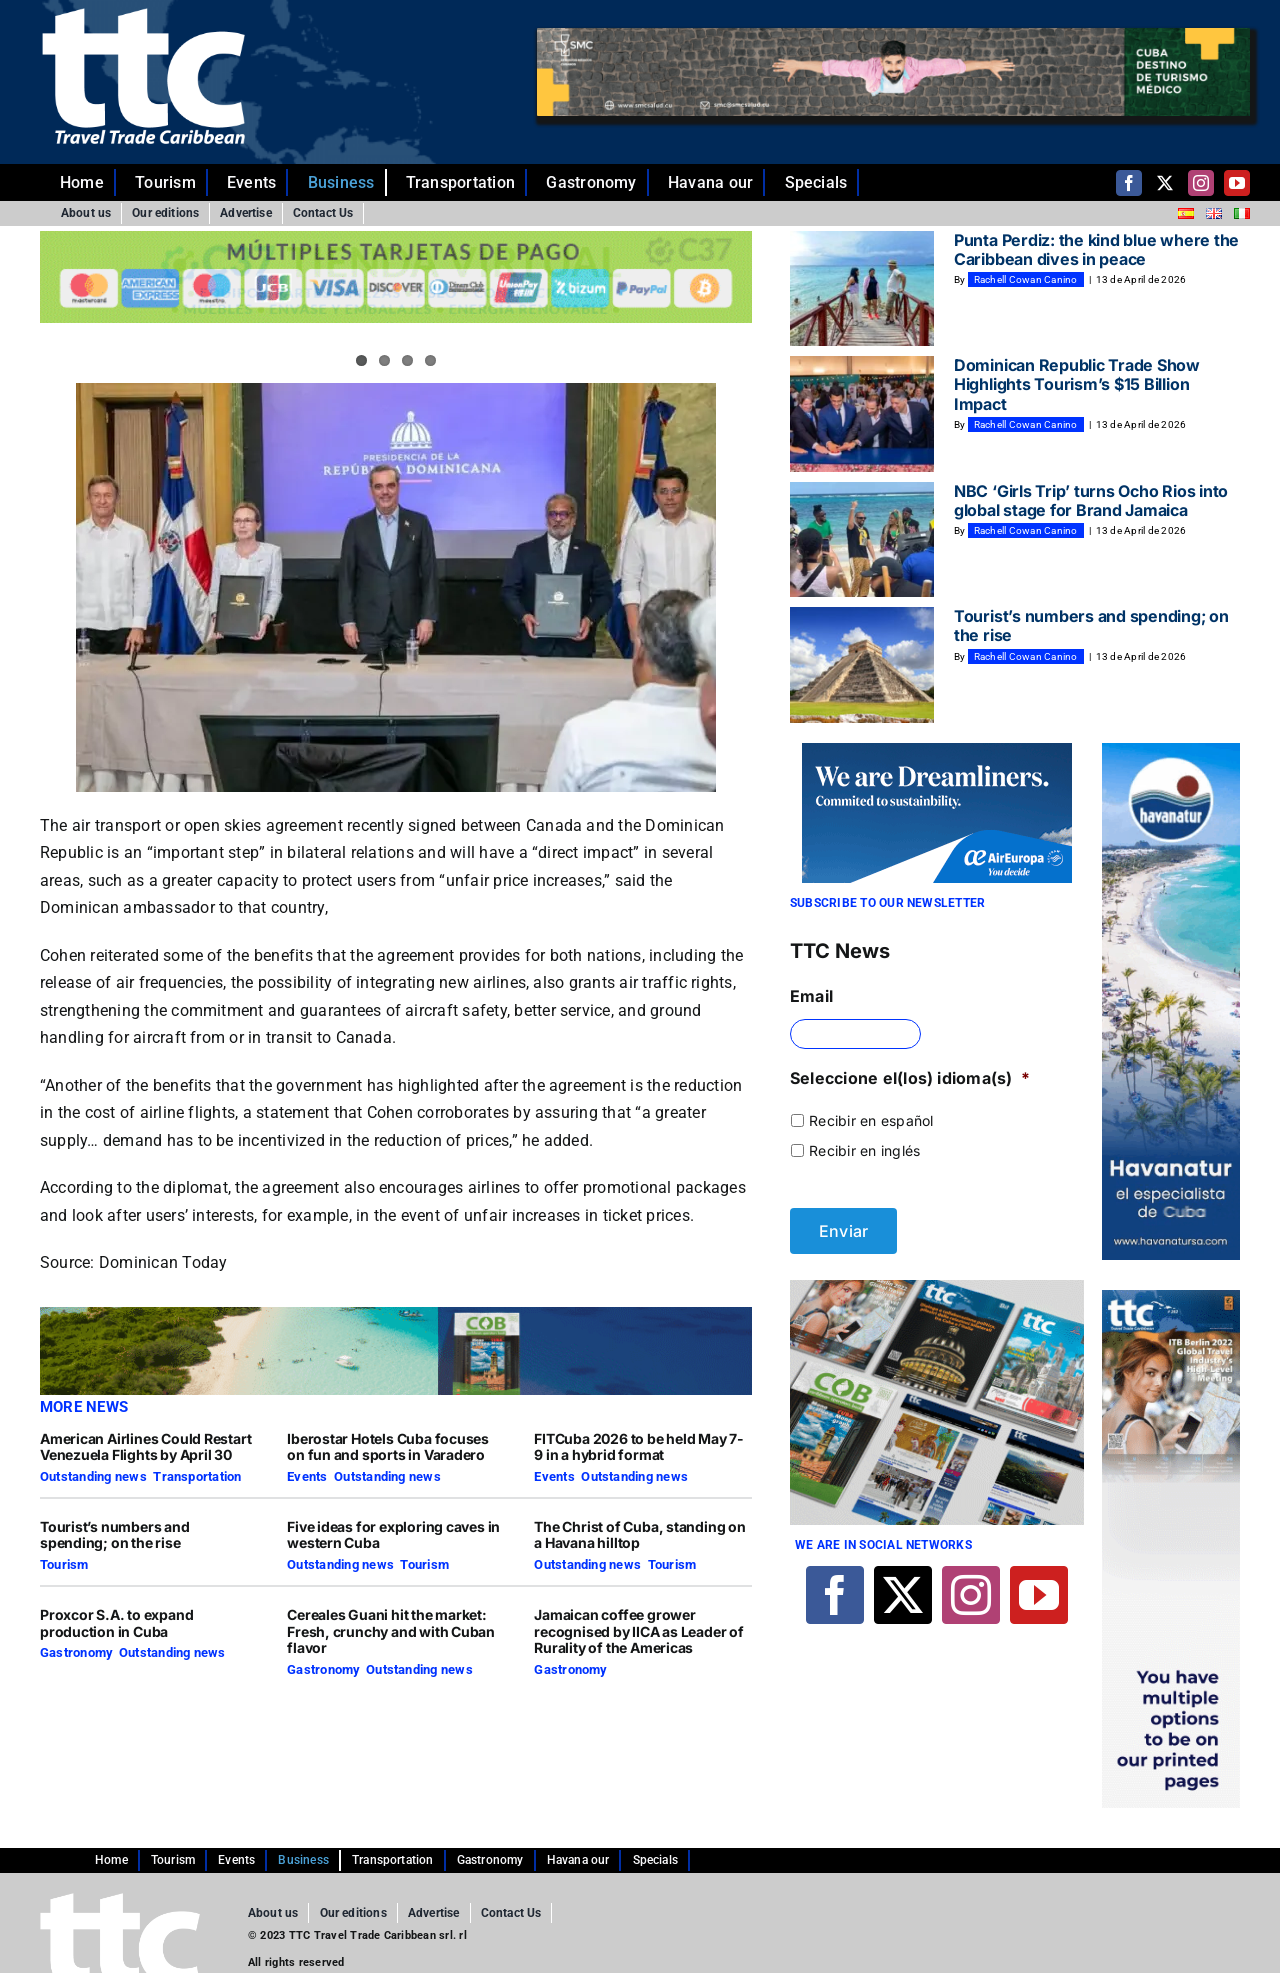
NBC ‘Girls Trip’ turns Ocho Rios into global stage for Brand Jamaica (1091, 500)
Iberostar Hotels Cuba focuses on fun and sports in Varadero (388, 1447)
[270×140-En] (937, 751)
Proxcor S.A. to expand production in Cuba (116, 1623)
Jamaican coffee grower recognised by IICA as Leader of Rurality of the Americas (639, 1631)
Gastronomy (76, 1652)
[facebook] (1129, 183)
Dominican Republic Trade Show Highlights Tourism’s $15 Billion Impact (1077, 384)
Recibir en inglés (864, 1150)
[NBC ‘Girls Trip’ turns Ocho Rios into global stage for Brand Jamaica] (862, 540)
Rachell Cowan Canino (1026, 279)
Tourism (64, 1564)
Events (307, 1476)
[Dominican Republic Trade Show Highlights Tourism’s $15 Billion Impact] (862, 414)
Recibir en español (871, 1120)
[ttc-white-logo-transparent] (143, 16)
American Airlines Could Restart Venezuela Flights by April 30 (146, 1447)
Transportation (197, 1476)
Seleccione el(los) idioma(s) (910, 1078)
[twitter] (1165, 183)
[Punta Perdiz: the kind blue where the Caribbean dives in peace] (862, 289)
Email (811, 996)
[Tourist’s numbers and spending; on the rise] (862, 665)
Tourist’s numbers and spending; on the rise (115, 1535)
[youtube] (1237, 183)
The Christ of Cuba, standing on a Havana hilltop (640, 1535)
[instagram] (1201, 183)
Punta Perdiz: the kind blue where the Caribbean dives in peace (1096, 249)
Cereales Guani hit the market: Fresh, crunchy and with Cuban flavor (391, 1631)
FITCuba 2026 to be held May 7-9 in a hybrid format (639, 1447)
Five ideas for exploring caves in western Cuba (393, 1535)
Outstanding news (93, 1476)
